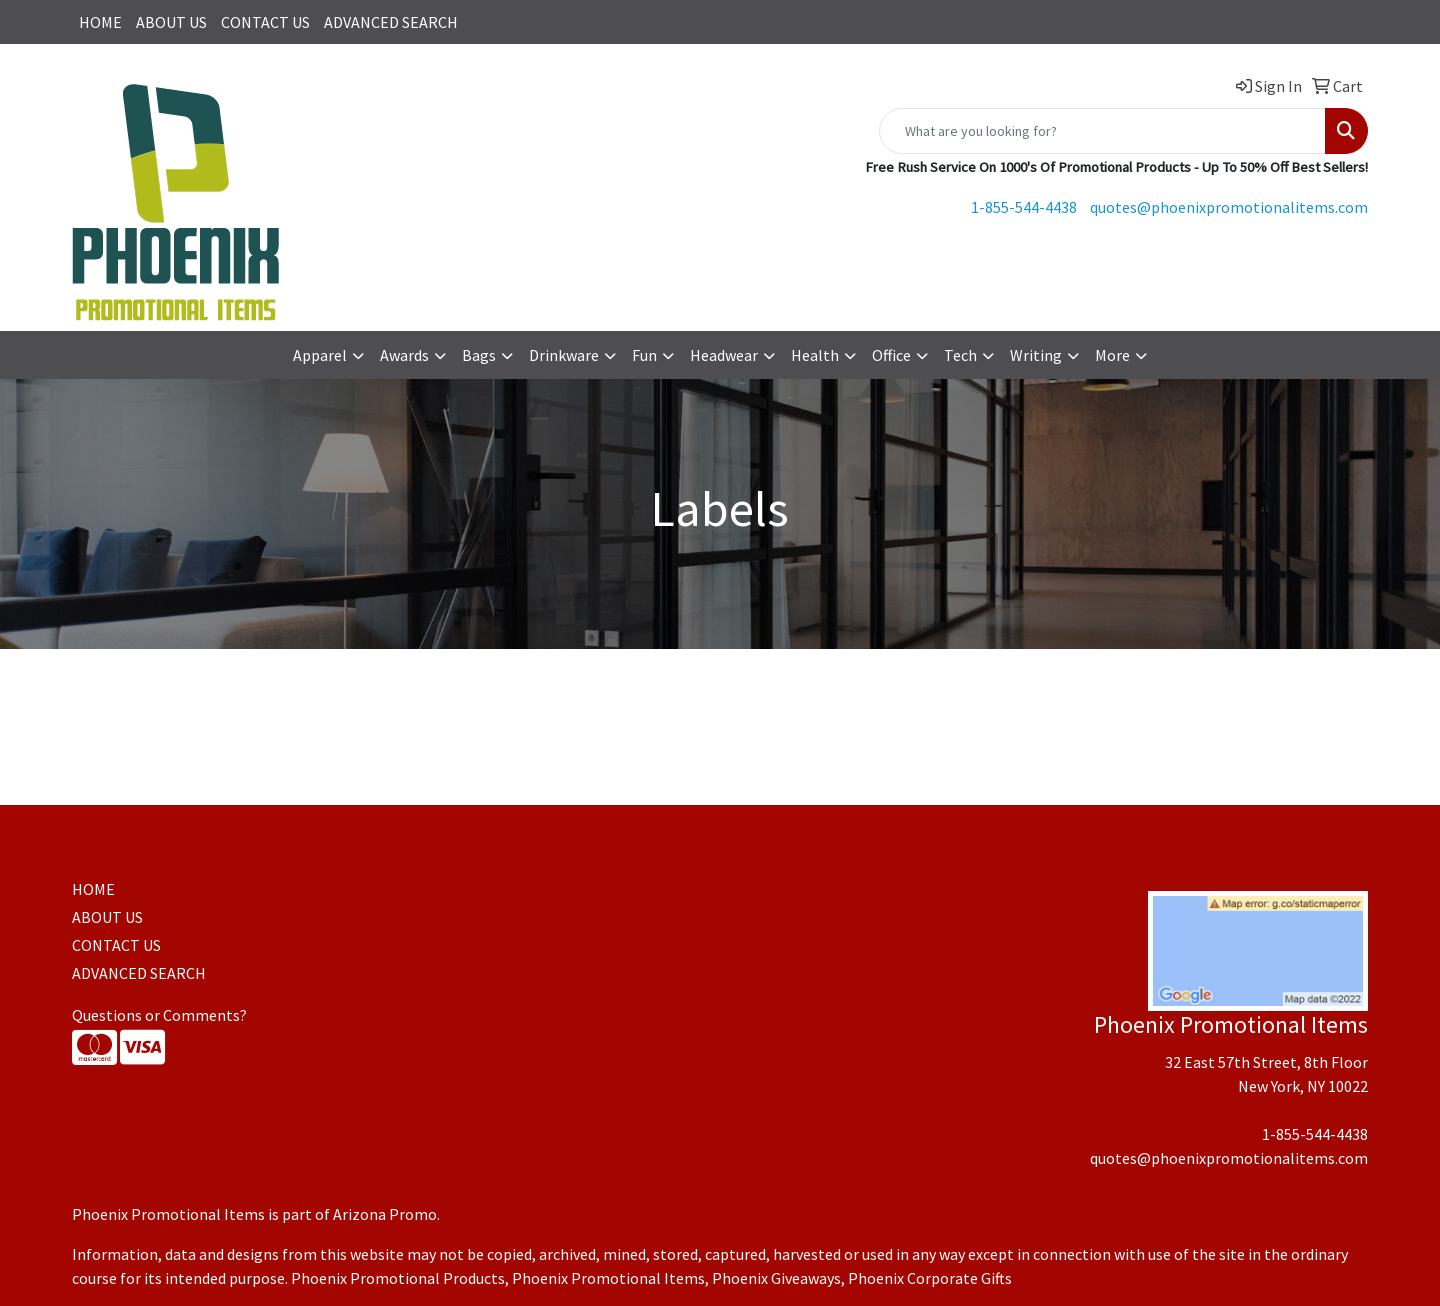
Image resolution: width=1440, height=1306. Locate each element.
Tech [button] (960, 355)
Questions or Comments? (159, 1015)
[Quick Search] (1102, 131)
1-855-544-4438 (1024, 207)
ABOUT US (171, 22)
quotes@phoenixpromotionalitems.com (1229, 207)
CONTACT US (265, 22)
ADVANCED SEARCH (391, 22)
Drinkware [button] (564, 355)
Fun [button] (644, 355)
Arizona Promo (385, 1214)
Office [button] (891, 355)
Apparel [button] (320, 355)
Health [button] (815, 355)
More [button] (1112, 355)
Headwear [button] (724, 355)
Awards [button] (404, 355)
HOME (100, 22)
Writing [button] (1036, 355)
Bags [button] (479, 355)
